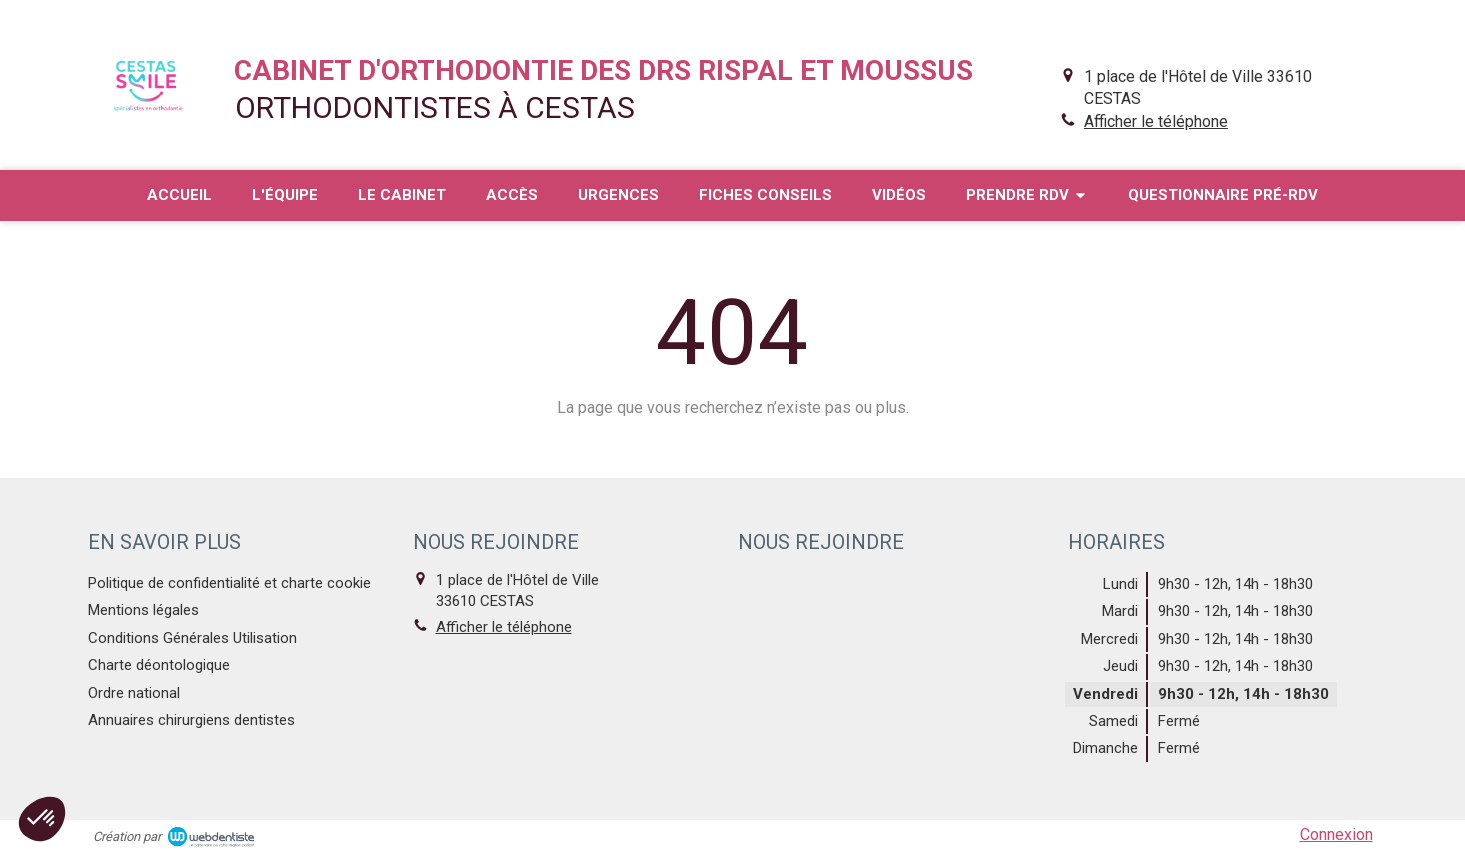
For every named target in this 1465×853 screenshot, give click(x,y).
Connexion (1336, 834)
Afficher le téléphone (1156, 121)
